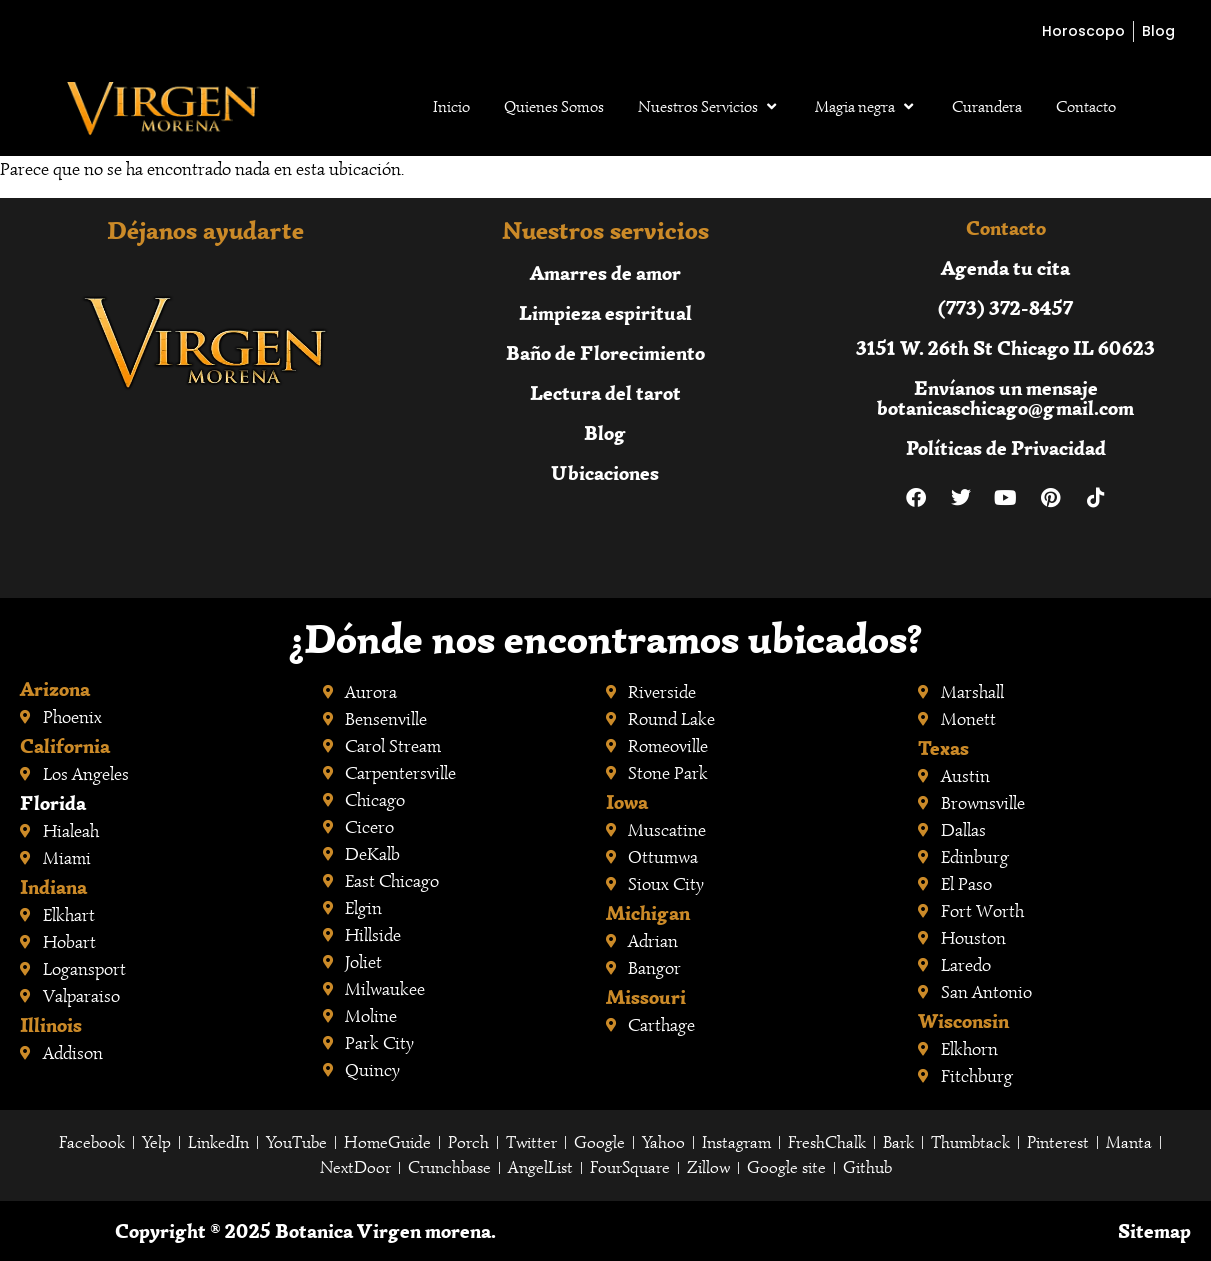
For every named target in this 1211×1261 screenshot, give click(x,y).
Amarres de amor (605, 272)
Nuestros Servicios (709, 107)
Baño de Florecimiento (605, 352)
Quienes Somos (554, 107)
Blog (605, 432)
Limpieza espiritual (605, 312)
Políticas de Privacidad (1006, 447)
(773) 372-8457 (1005, 307)
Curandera (987, 107)
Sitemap (1154, 1230)
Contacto (1086, 107)
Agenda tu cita (1005, 267)
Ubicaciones (605, 472)
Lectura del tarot (605, 392)
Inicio (451, 107)
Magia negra (866, 107)
